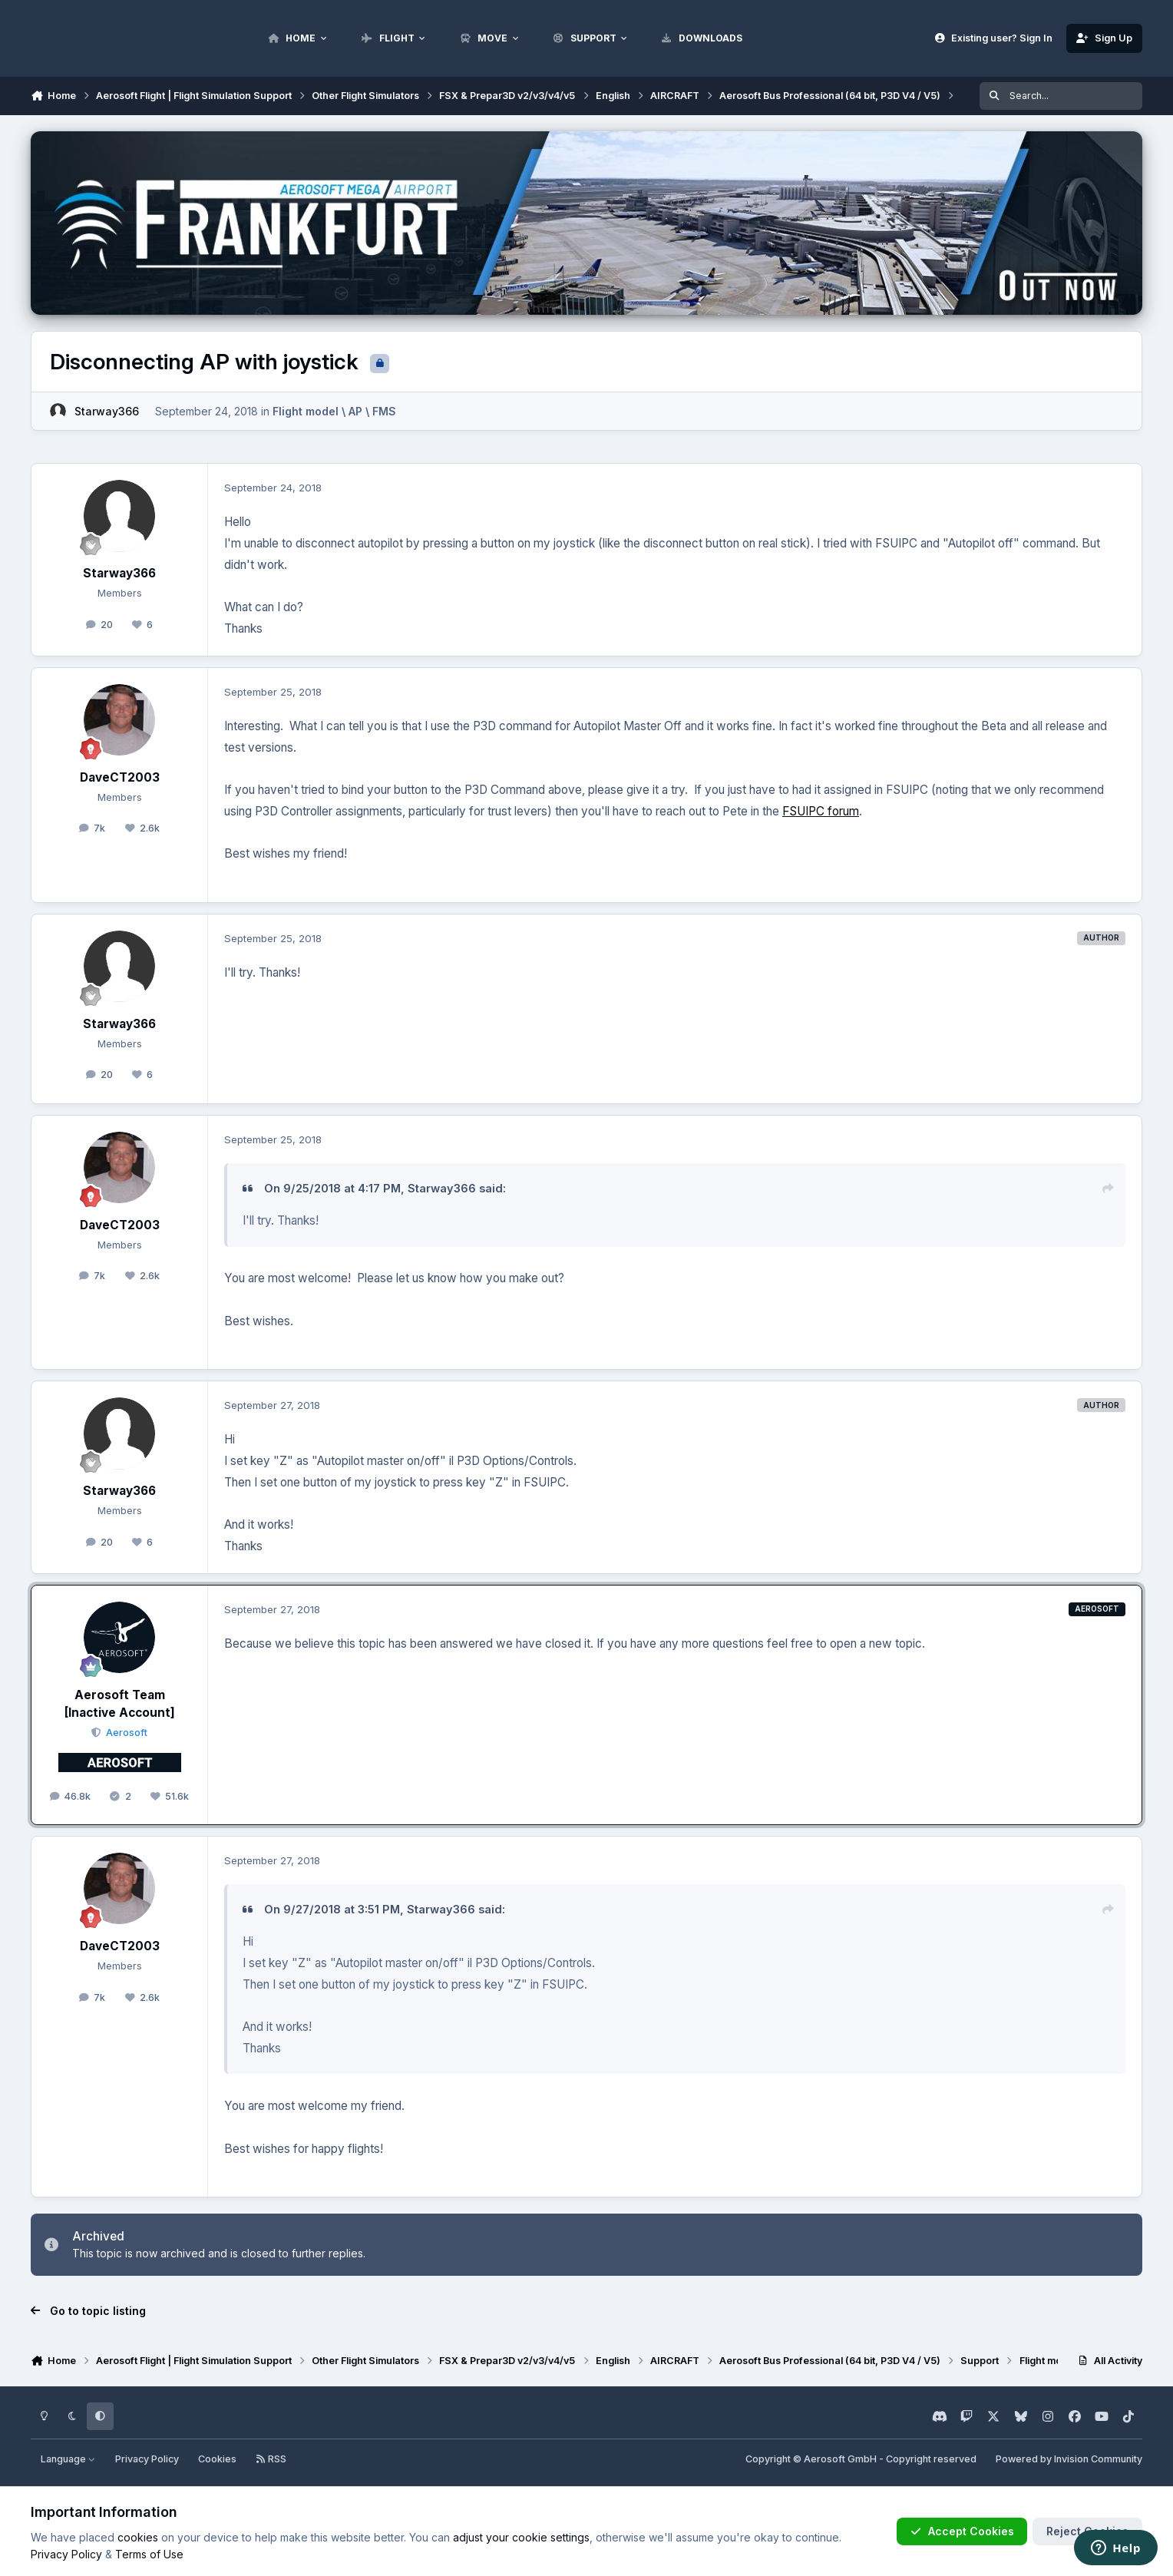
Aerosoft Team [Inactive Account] (119, 1704)
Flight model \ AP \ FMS (334, 411)
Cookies (217, 2459)
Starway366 (106, 411)
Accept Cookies (961, 2531)
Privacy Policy (147, 2459)
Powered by (1069, 2459)
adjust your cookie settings (521, 2537)
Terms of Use (149, 2554)
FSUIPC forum (820, 811)
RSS (271, 2459)
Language (68, 2459)
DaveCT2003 (120, 777)
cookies (137, 2537)
